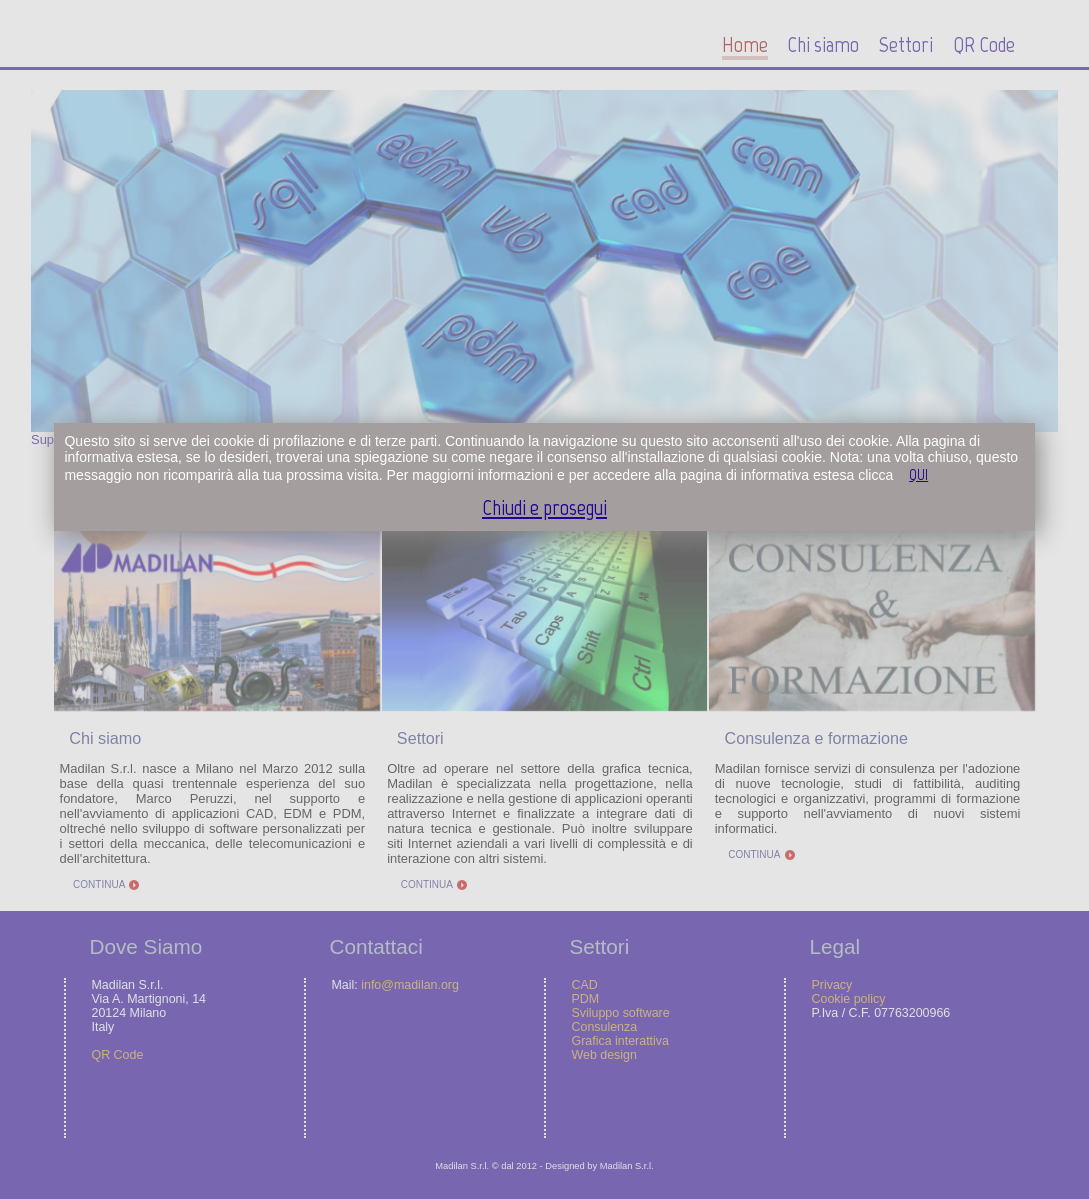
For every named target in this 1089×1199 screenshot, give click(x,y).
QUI (918, 474)
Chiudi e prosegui (544, 507)
